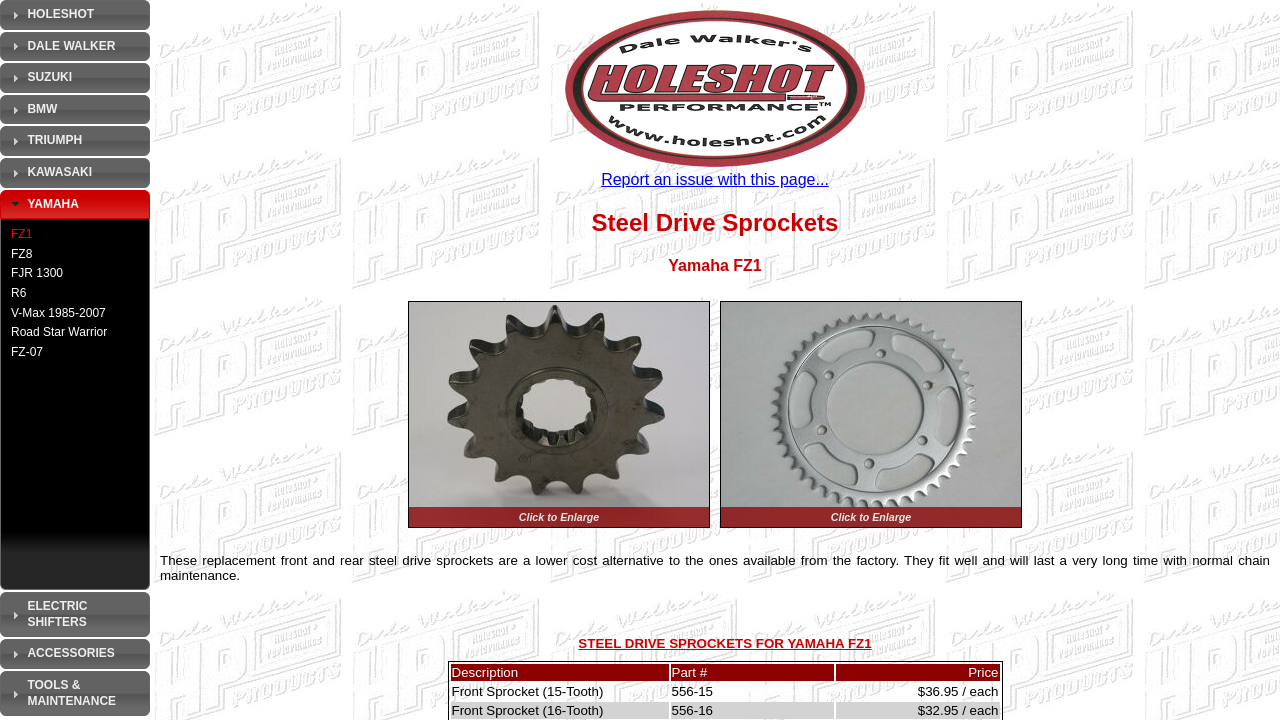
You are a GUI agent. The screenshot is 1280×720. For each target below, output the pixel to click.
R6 (18, 293)
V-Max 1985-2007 (58, 313)
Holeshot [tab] (50, 15)
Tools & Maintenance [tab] (61, 693)
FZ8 (21, 254)
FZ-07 (27, 352)
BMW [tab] (32, 110)
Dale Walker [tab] (61, 46)
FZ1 (21, 234)
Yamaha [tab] (43, 204)
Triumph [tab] (44, 141)
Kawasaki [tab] (49, 173)
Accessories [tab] (61, 654)
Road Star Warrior (59, 332)
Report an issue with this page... (715, 179)
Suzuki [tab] (39, 78)
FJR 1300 (37, 273)
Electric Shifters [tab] (47, 614)
